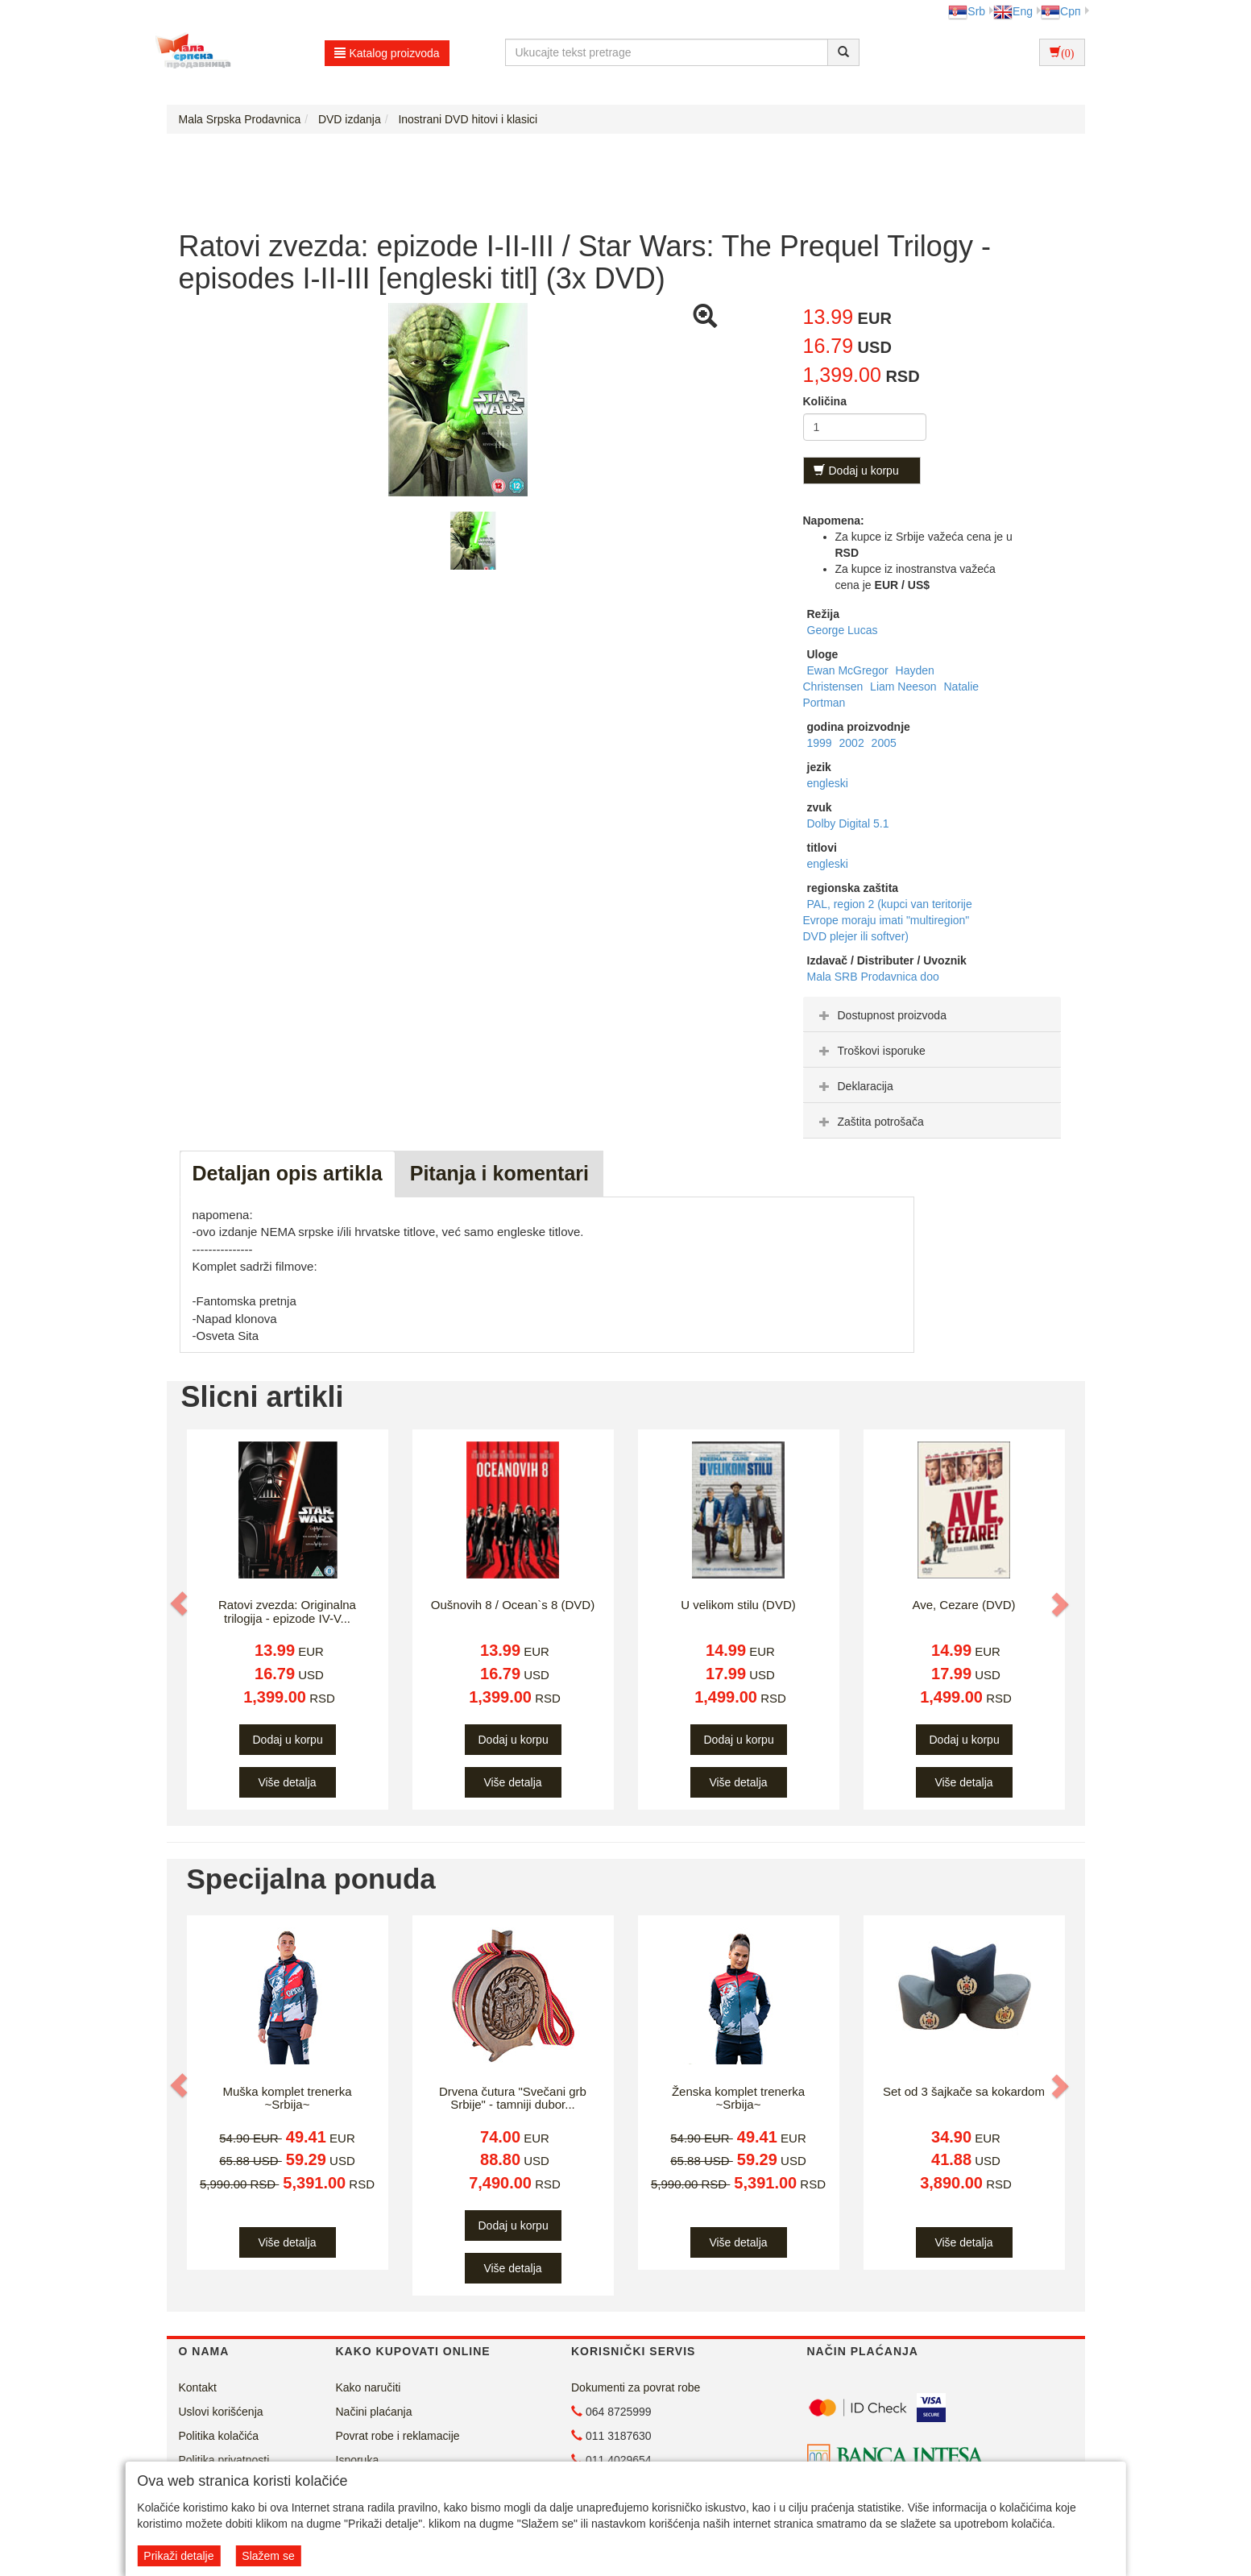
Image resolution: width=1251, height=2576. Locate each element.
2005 (884, 742)
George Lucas (842, 630)
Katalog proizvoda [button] (387, 53)
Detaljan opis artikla (288, 1173)
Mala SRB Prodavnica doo (873, 976)
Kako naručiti (368, 2387)
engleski (827, 783)
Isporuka (357, 2460)
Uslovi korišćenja (221, 2411)
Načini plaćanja (374, 2411)
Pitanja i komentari (499, 1173)
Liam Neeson (904, 686)
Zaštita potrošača (869, 1121)
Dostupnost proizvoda (881, 1015)
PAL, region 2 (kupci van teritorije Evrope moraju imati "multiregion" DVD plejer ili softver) (887, 920)
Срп (1060, 11)
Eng (1013, 11)
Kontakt (198, 2387)
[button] (180, 1603)
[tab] (932, 1014)
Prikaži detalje (178, 2555)
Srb (966, 11)
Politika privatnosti (224, 2460)
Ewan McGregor (849, 670)
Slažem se (268, 2555)
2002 (853, 742)
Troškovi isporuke (870, 1050)
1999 (821, 742)
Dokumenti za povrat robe (635, 2387)
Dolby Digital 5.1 (848, 823)
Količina (825, 401)
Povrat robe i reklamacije (398, 2435)
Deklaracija (854, 1086)
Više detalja (287, 1782)
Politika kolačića (219, 2435)
